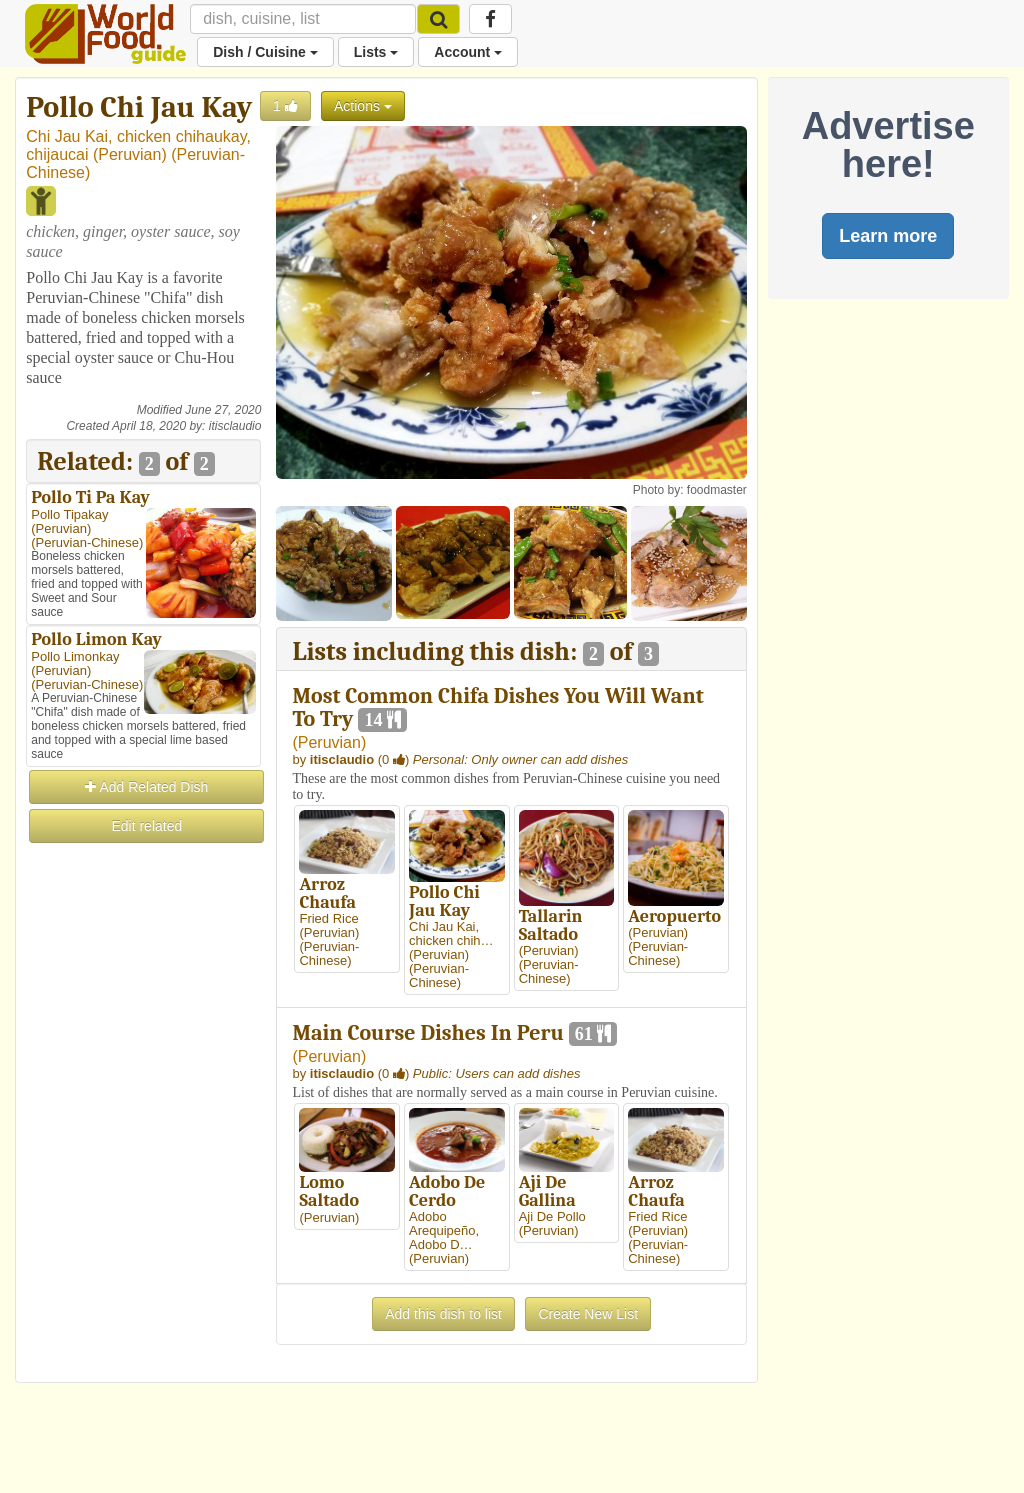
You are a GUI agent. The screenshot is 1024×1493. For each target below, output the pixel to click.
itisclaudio (235, 426)
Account (468, 52)
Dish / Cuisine (265, 52)
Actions (363, 106)
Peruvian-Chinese (87, 542)
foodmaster (717, 490)
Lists (376, 52)
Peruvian (129, 154)
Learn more (888, 236)
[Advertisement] (143, 1146)
